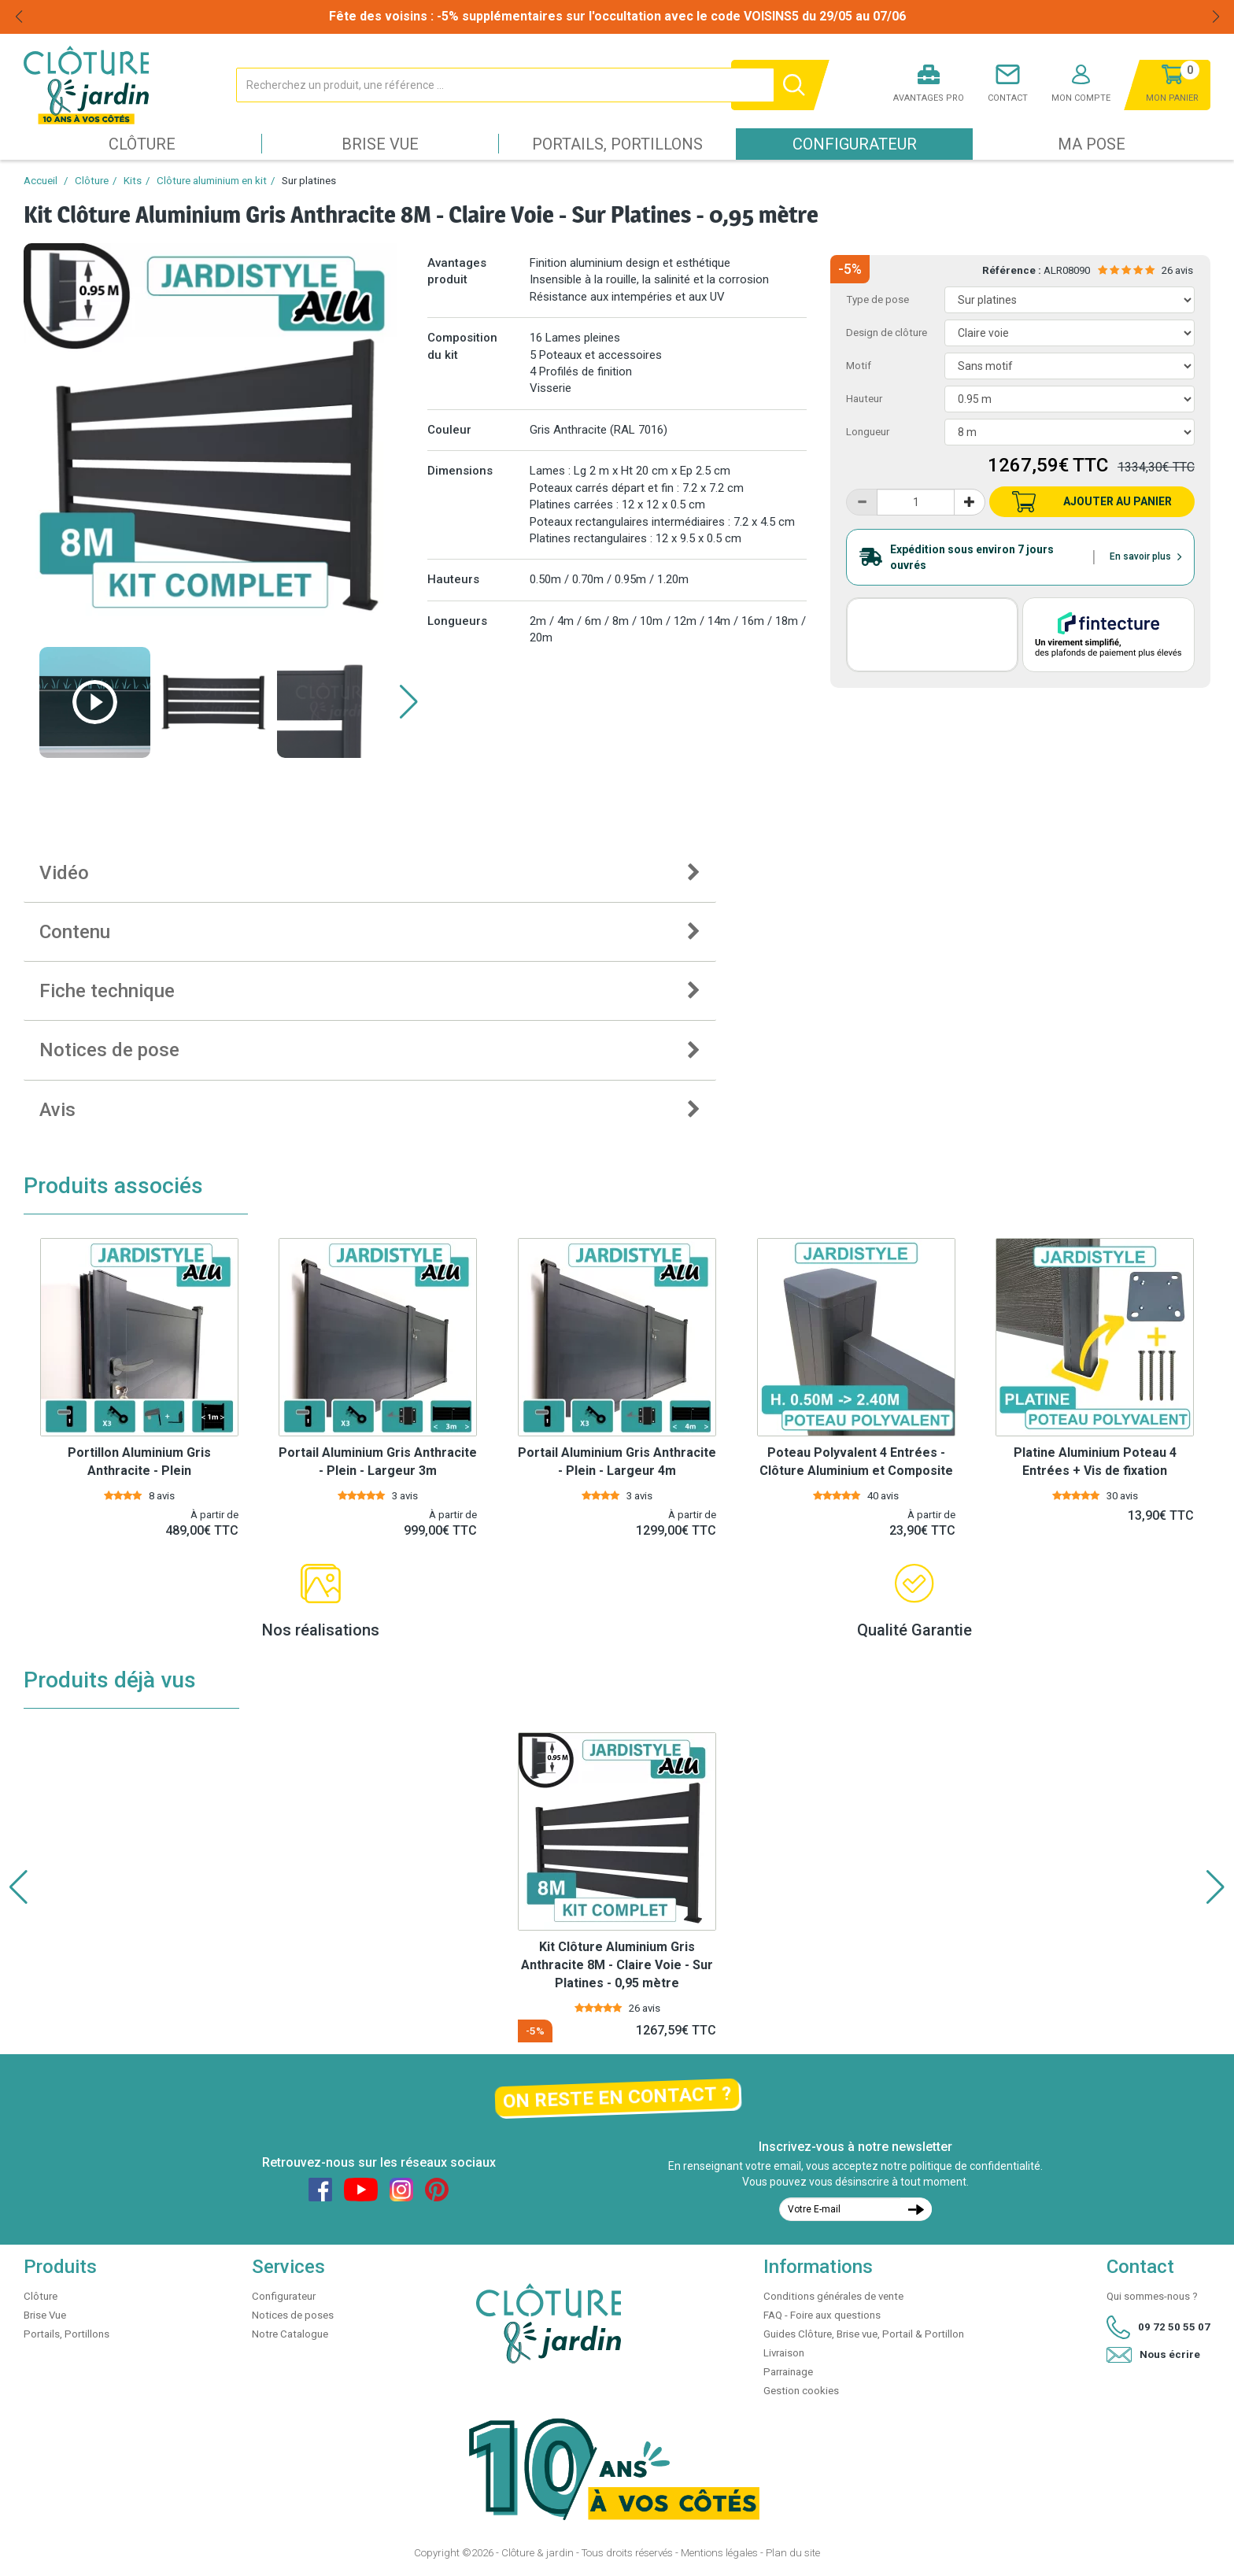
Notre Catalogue (290, 2334)
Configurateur (854, 144)
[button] (408, 702)
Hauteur (864, 399)
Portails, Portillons (617, 144)
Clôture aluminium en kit (212, 181)
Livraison (783, 2353)
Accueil (40, 181)
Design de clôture (886, 332)
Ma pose (1091, 144)
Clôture (142, 144)
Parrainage (788, 2372)
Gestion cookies (801, 2391)
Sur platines (309, 181)
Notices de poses (293, 2315)
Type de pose (877, 299)
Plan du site (793, 2553)
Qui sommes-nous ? (1152, 2296)
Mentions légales (719, 2553)
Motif (858, 365)
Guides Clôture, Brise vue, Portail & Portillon (863, 2334)
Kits (133, 181)
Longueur (867, 432)
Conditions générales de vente (833, 2296)
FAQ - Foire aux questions (822, 2315)
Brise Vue (380, 144)
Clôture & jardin (537, 2553)
